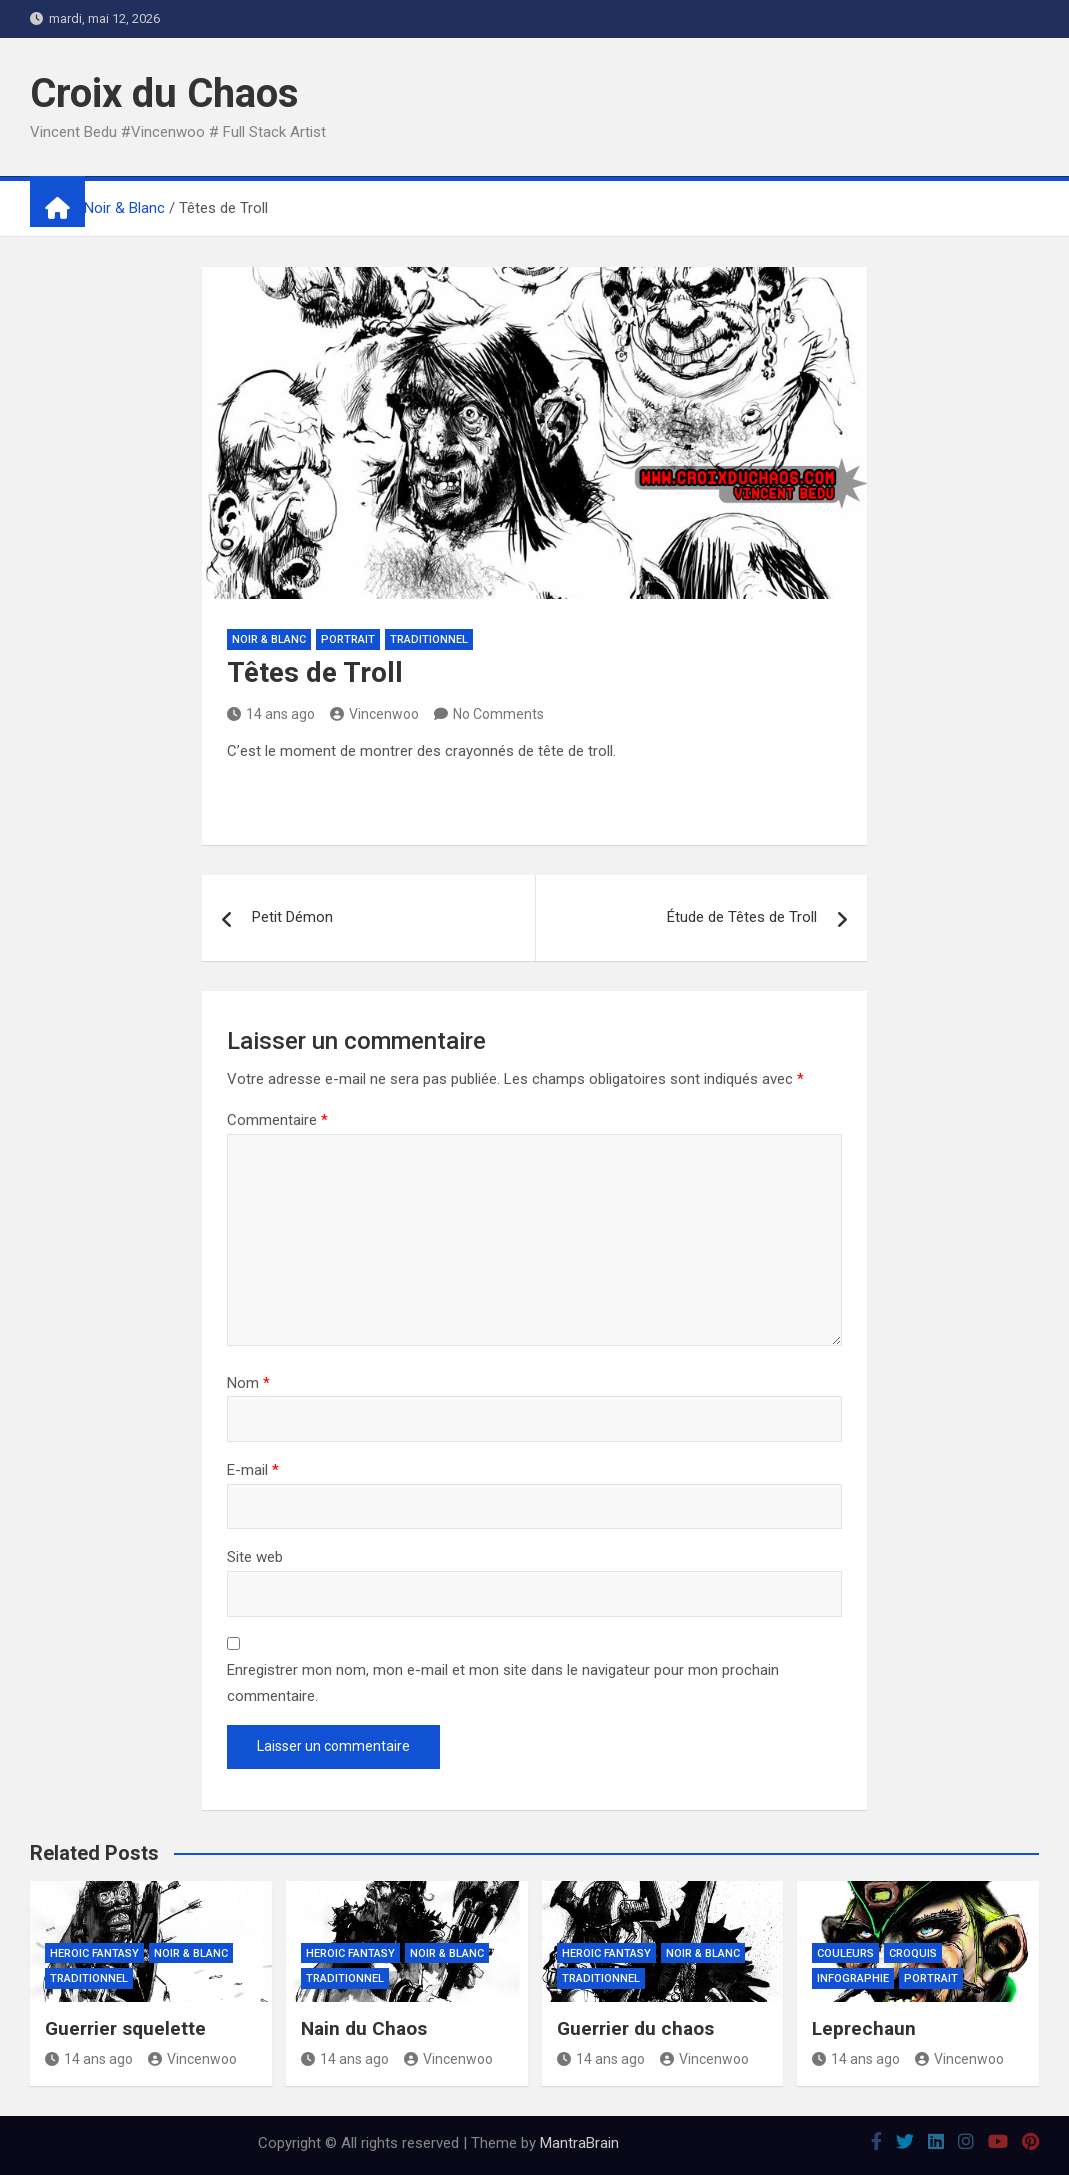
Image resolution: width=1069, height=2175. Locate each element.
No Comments (498, 714)
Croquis (913, 1953)
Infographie (853, 1978)
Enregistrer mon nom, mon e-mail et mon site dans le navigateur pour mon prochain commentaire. (503, 1683)
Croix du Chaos (164, 93)
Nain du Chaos (364, 2028)
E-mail (253, 1470)
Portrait (348, 639)
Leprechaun (864, 2028)
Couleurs (845, 1953)
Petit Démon (292, 917)
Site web (255, 1557)
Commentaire (277, 1120)
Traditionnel (429, 639)
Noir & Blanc (269, 639)
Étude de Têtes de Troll (742, 917)
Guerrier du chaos (635, 2028)
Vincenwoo (374, 714)
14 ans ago (271, 714)
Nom (248, 1383)
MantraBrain (579, 2143)
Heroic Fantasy (94, 1953)
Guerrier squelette (125, 2028)
